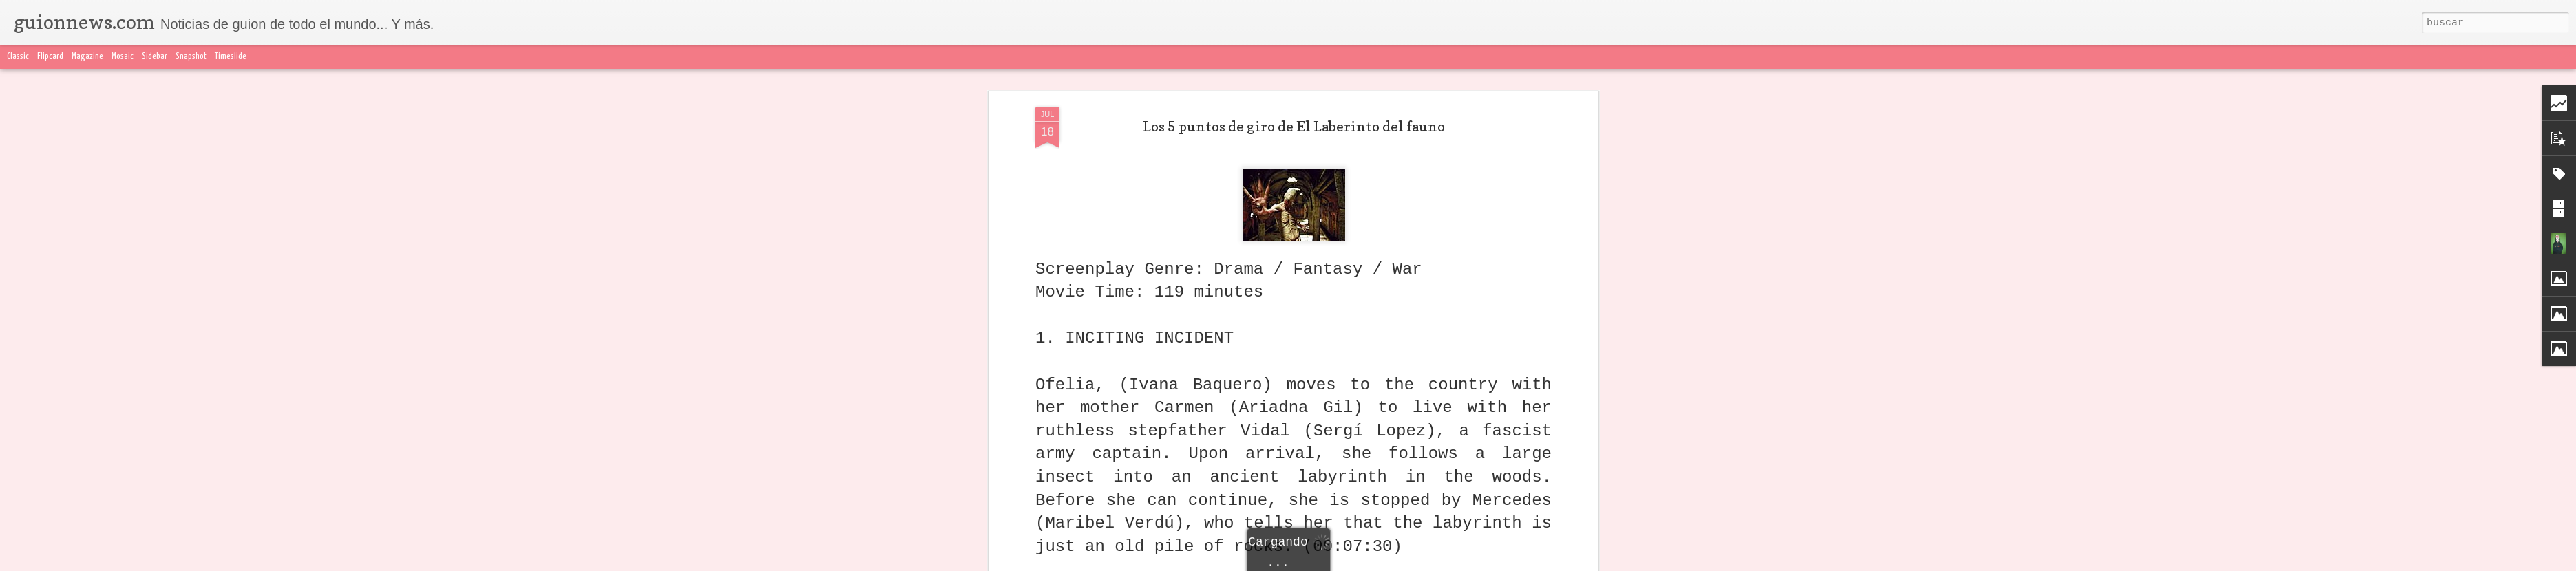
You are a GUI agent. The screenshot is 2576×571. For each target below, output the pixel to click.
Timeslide (230, 56)
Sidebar (154, 56)
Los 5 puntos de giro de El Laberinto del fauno (1294, 121)
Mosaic (123, 56)
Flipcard (50, 56)
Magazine (87, 56)
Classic (18, 56)
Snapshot (191, 56)
